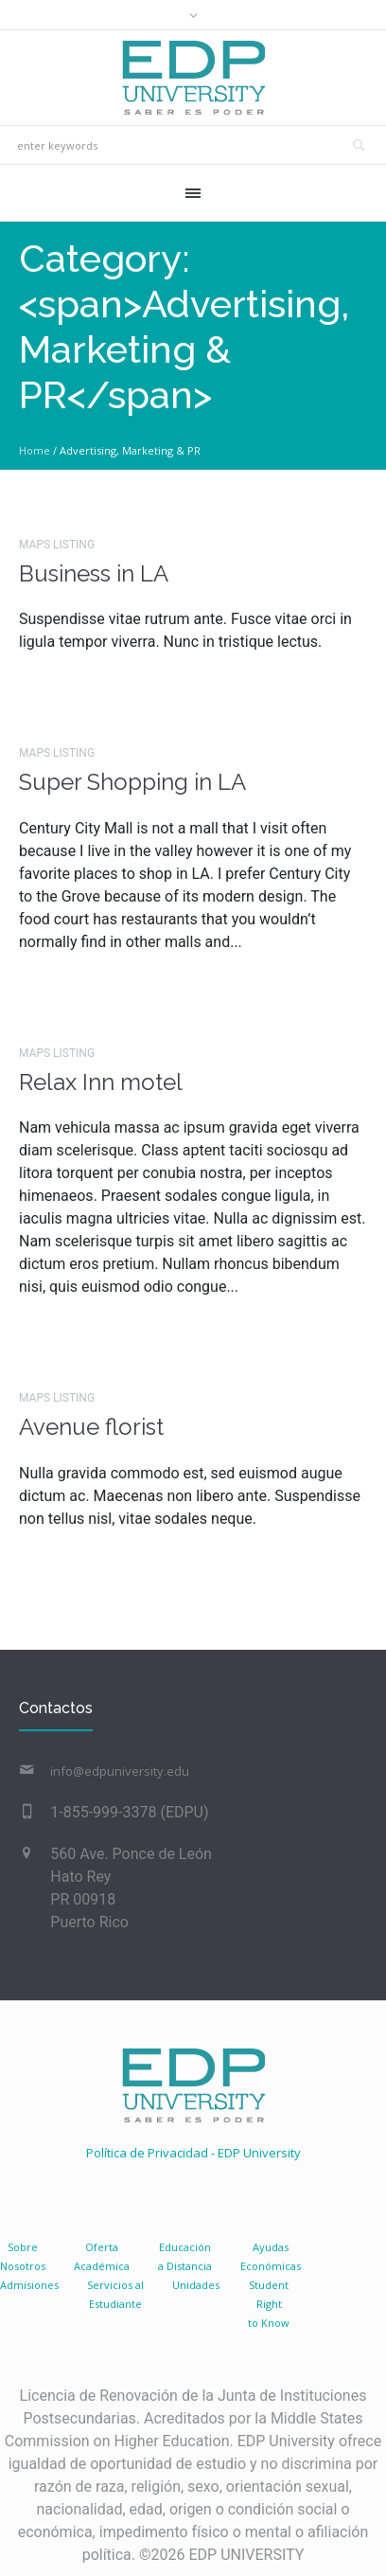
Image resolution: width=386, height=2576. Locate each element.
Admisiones (29, 2285)
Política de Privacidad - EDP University (193, 2152)
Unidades (195, 2285)
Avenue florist (91, 1426)
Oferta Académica (102, 2256)
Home (34, 450)
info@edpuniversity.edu (119, 1771)
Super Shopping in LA (132, 782)
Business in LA (93, 573)
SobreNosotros (22, 2256)
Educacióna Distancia (185, 2256)
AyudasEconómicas (270, 2256)
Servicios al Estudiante (115, 2294)
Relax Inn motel (101, 1082)
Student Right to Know (269, 2304)
